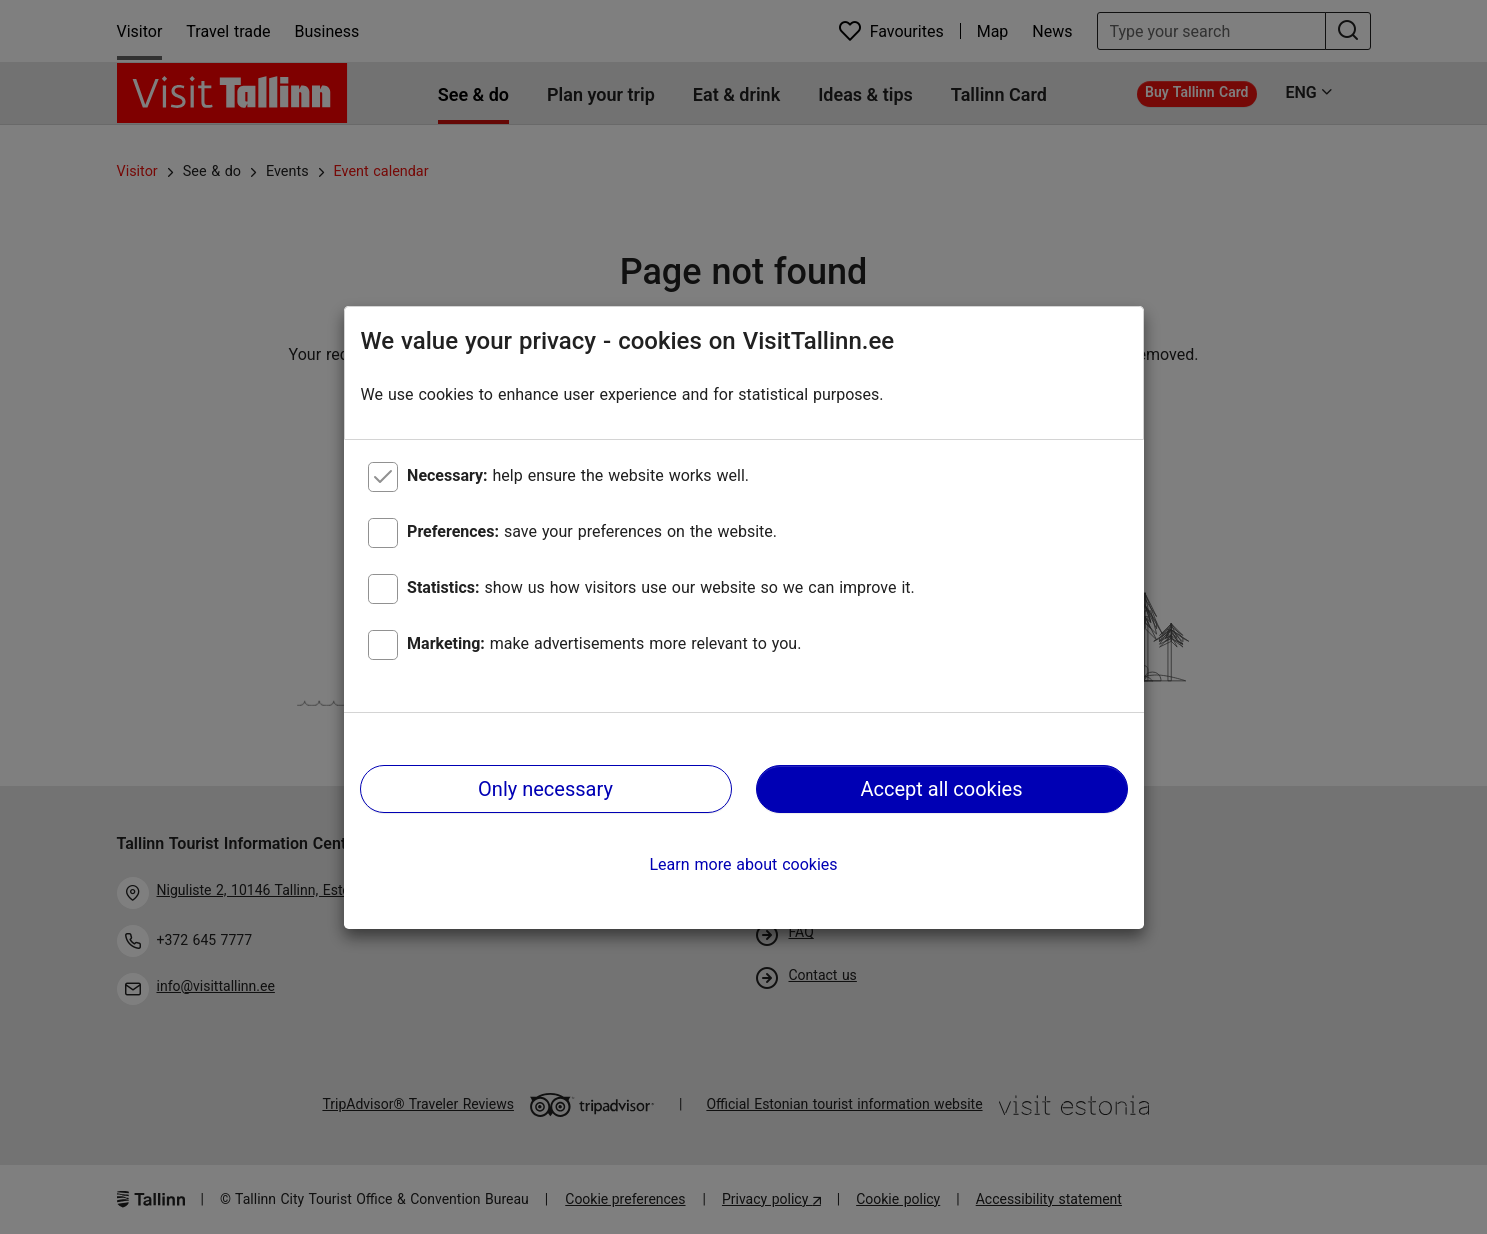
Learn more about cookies (743, 864)
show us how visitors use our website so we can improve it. (661, 587)
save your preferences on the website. (592, 531)
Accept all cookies (941, 789)
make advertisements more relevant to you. (604, 643)
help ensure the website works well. (578, 475)
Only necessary (545, 789)
